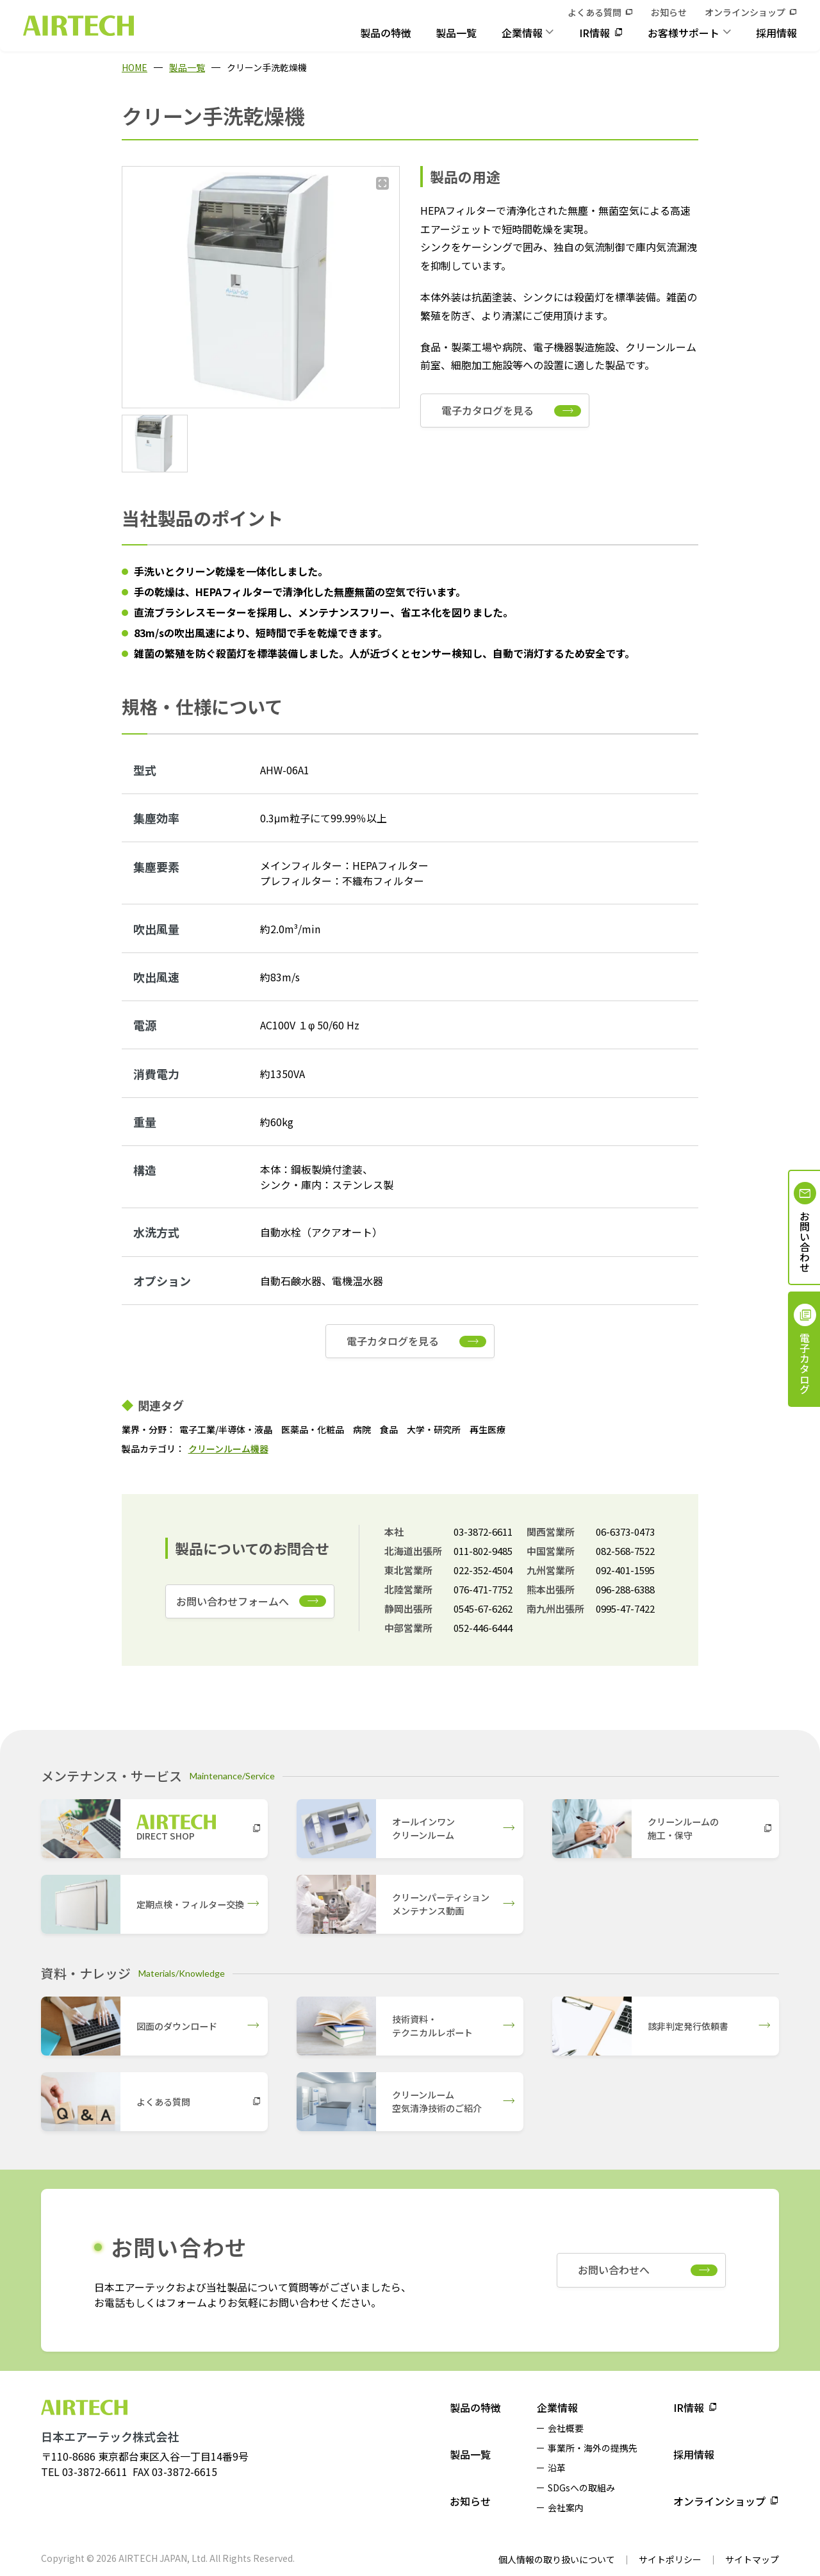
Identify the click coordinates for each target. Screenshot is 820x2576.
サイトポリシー (670, 2559)
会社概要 (566, 2428)
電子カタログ (804, 1363)
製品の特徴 (385, 32)
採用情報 (776, 32)
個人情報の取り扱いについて (556, 2559)
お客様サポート (683, 32)
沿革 (557, 2467)
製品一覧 (456, 32)
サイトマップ (752, 2559)
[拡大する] (382, 183)
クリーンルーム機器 (228, 1448)
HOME (134, 67)
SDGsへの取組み (581, 2487)
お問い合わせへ (614, 2269)
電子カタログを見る (487, 410)
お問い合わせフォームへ (232, 1601)
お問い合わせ (804, 1241)
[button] (155, 443)
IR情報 (594, 32)
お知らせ (669, 12)
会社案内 (566, 2507)
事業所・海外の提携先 (592, 2447)
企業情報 (522, 32)
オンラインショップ (745, 12)
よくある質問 (594, 12)
